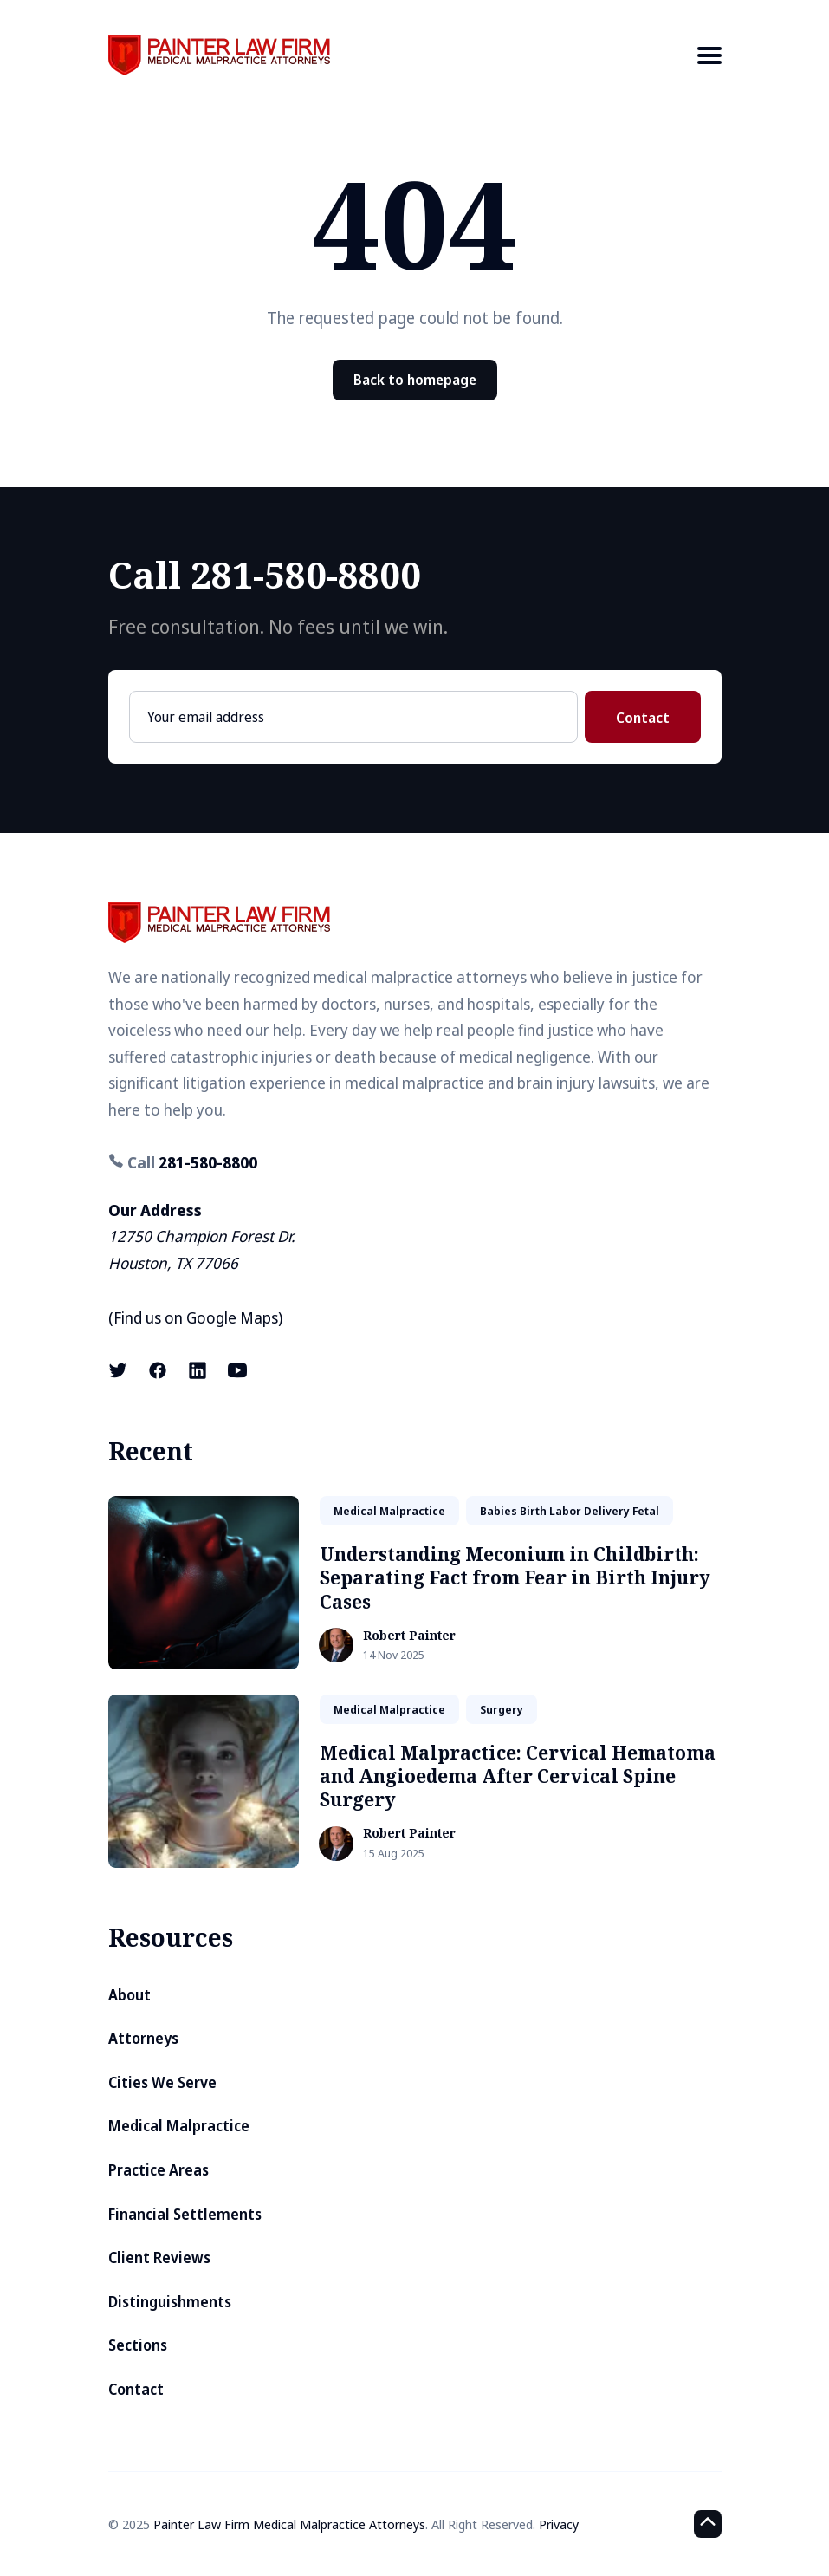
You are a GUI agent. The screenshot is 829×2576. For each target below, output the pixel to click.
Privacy (559, 2524)
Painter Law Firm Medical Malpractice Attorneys (289, 2524)
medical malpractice (389, 1511)
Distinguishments (169, 2302)
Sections (137, 2345)
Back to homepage (414, 379)
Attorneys (143, 2038)
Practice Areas (158, 2170)
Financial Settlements (185, 2214)
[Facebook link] (158, 1370)
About (129, 1995)
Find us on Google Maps (195, 1317)
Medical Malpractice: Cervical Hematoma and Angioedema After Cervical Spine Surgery (518, 1776)
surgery (501, 1709)
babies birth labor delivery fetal (569, 1511)
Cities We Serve (162, 2082)
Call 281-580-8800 (264, 574)
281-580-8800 (208, 1162)
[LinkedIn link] (197, 1370)
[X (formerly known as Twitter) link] (119, 1370)
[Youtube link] (237, 1370)
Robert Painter (409, 1636)
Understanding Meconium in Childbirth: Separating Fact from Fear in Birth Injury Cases (515, 1578)
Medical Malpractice (178, 2126)
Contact (643, 717)
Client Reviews (159, 2257)
